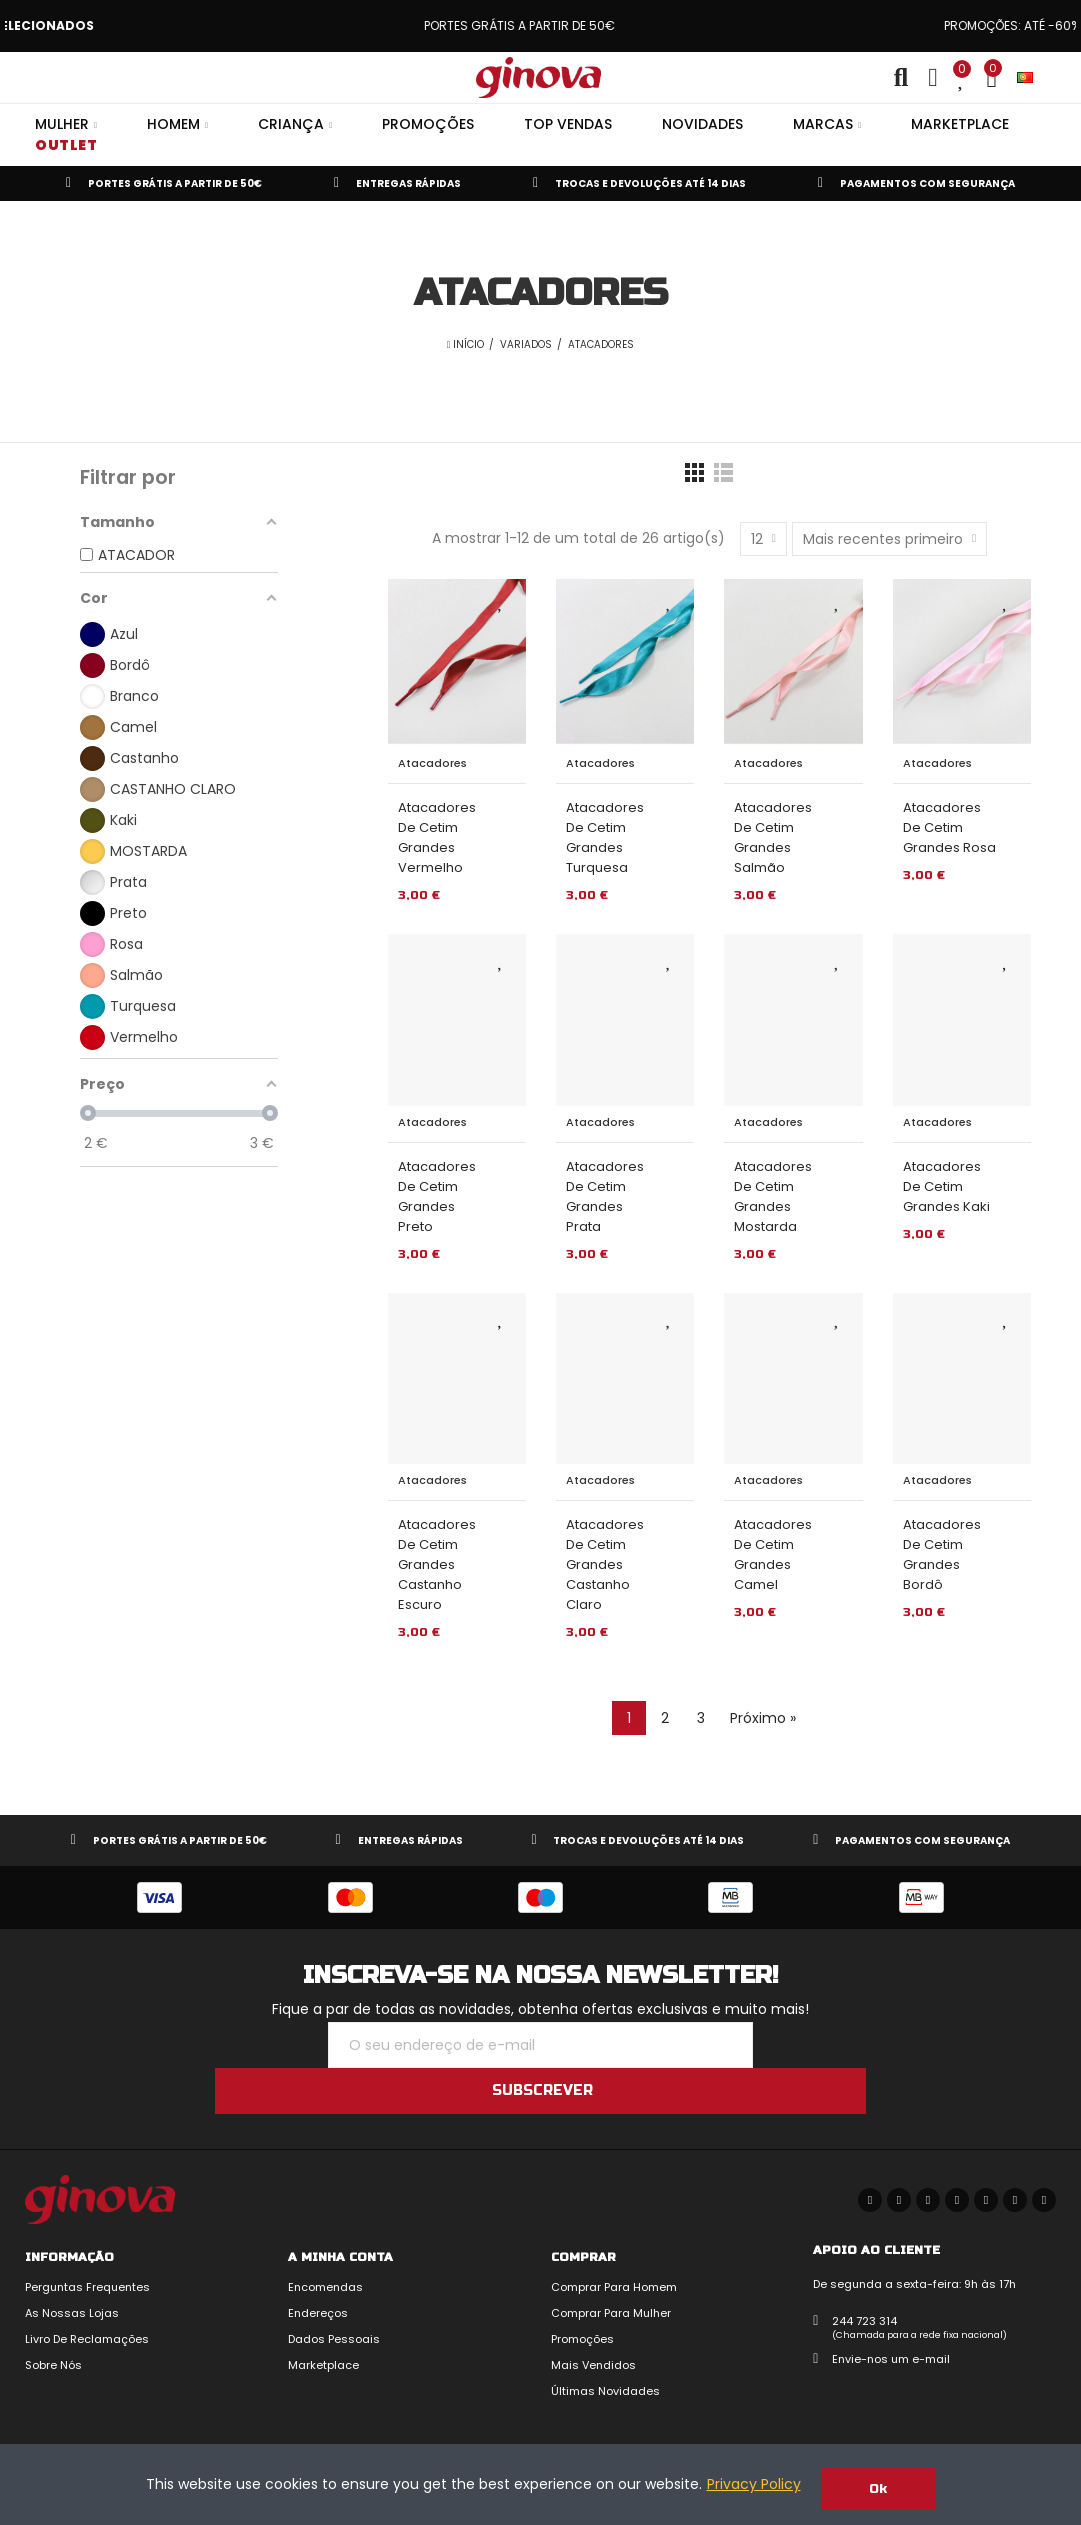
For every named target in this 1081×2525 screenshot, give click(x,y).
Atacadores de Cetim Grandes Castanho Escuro (437, 1564)
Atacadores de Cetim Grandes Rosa (949, 827)
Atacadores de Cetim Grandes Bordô (942, 1554)
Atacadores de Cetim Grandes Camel (773, 1554)
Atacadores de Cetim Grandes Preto (437, 1196)
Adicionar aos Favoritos (501, 601)
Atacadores (432, 763)
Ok (878, 2489)
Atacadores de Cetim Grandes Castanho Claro (605, 1564)
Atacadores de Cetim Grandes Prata (605, 1196)
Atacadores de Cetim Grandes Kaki (946, 1186)
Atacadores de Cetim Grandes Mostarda (773, 1196)
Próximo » (763, 1718)
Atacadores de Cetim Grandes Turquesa (605, 837)
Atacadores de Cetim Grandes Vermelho (437, 837)
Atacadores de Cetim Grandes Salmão (773, 837)
